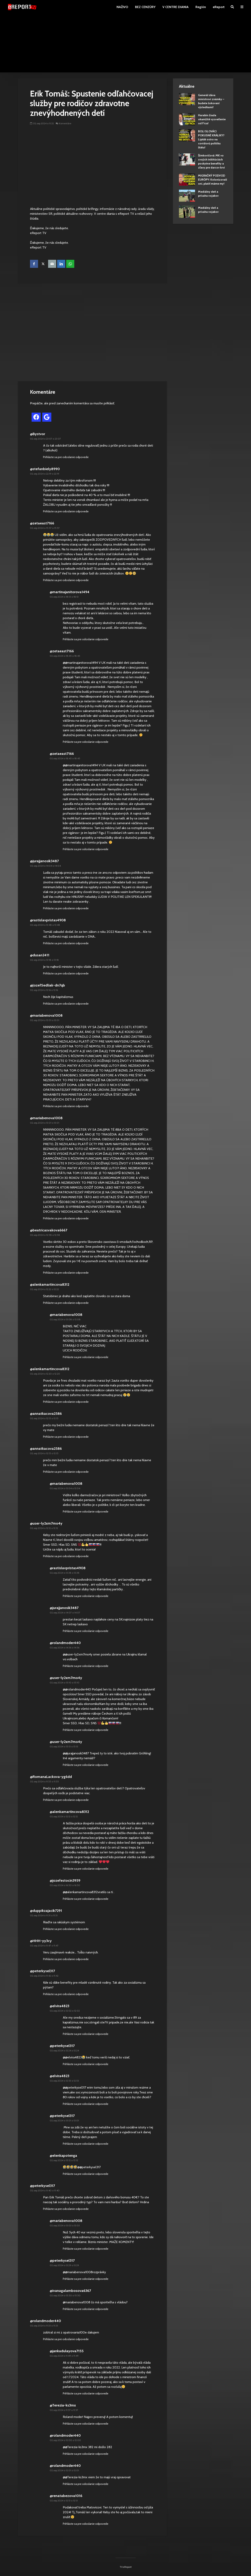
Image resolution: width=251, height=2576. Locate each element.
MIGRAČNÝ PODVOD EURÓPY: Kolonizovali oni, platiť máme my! (212, 179)
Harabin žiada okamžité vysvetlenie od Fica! (212, 119)
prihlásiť (109, 403)
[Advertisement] (125, 44)
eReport (219, 7)
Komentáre (65, 123)
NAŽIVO (122, 7)
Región (200, 7)
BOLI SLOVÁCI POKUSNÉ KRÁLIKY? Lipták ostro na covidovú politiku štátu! (211, 139)
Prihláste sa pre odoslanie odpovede (66, 457)
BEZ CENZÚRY (145, 7)
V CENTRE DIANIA (175, 7)
